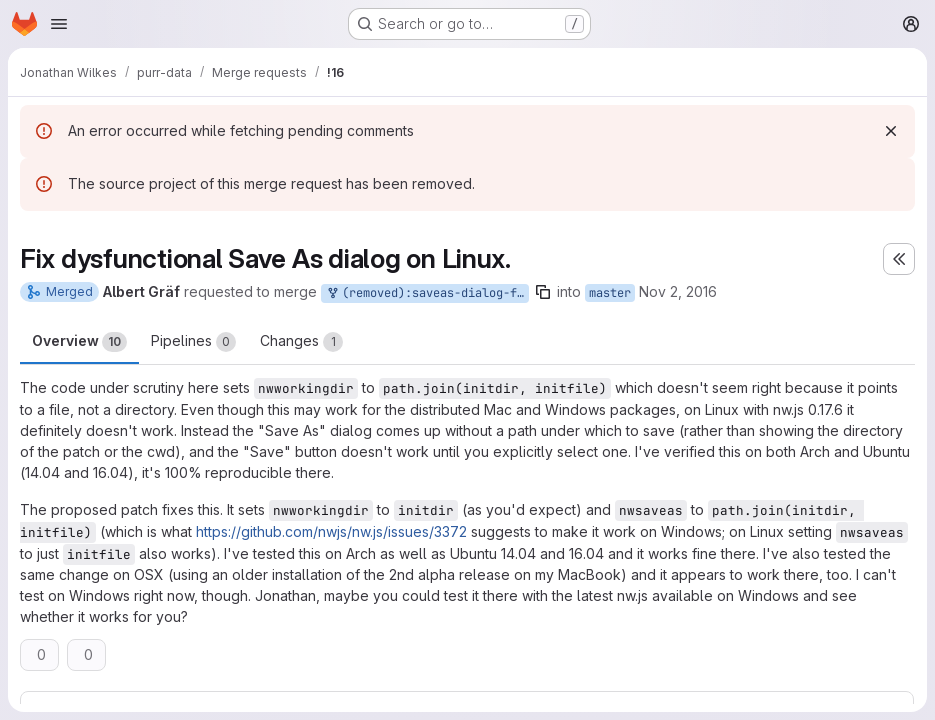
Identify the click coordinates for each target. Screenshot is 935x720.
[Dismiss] (891, 131)
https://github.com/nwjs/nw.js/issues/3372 (331, 531)
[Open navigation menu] (59, 24)
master (610, 293)
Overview (79, 342)
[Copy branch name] (543, 292)
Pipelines (193, 342)
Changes (301, 342)
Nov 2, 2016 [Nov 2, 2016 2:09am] (678, 291)
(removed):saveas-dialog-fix (427, 293)
